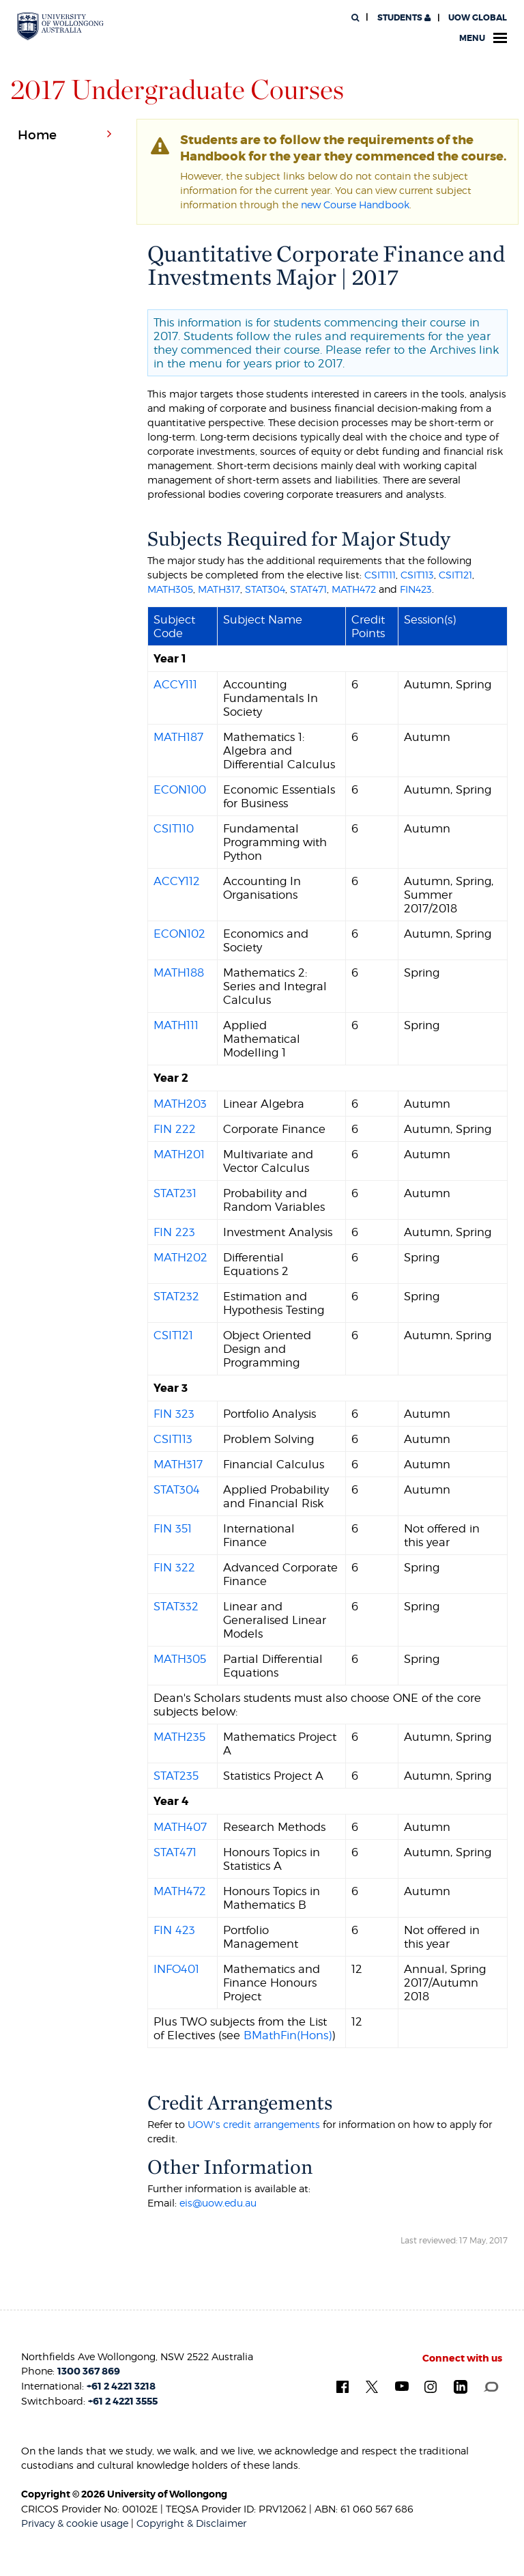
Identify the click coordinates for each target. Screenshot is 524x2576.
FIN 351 (173, 1528)
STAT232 (176, 1296)
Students (403, 17)
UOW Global (477, 17)
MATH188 (179, 972)
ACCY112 (177, 881)
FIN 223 (174, 1232)
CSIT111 (380, 574)
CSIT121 (455, 574)
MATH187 (178, 737)
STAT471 (308, 589)
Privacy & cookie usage (74, 2523)
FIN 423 (174, 1930)
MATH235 (179, 1737)
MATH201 (179, 1154)
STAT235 (176, 1775)
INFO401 (176, 1969)
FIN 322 (174, 1567)
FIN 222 (175, 1129)
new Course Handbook (355, 204)
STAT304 (265, 589)
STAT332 (176, 1606)
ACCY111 (175, 684)
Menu (483, 38)
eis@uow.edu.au (218, 2203)
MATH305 (170, 589)
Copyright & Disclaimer (191, 2523)
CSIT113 (417, 574)
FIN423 (416, 589)
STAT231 (175, 1193)
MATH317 (219, 589)
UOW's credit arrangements (254, 2124)
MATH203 (180, 1103)
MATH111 (176, 1025)
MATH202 (180, 1257)
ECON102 (179, 933)
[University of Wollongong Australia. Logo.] (60, 26)
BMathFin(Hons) (288, 2035)
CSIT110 (174, 828)
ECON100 (180, 789)
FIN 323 (174, 1413)
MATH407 (180, 1827)
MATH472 (354, 589)
